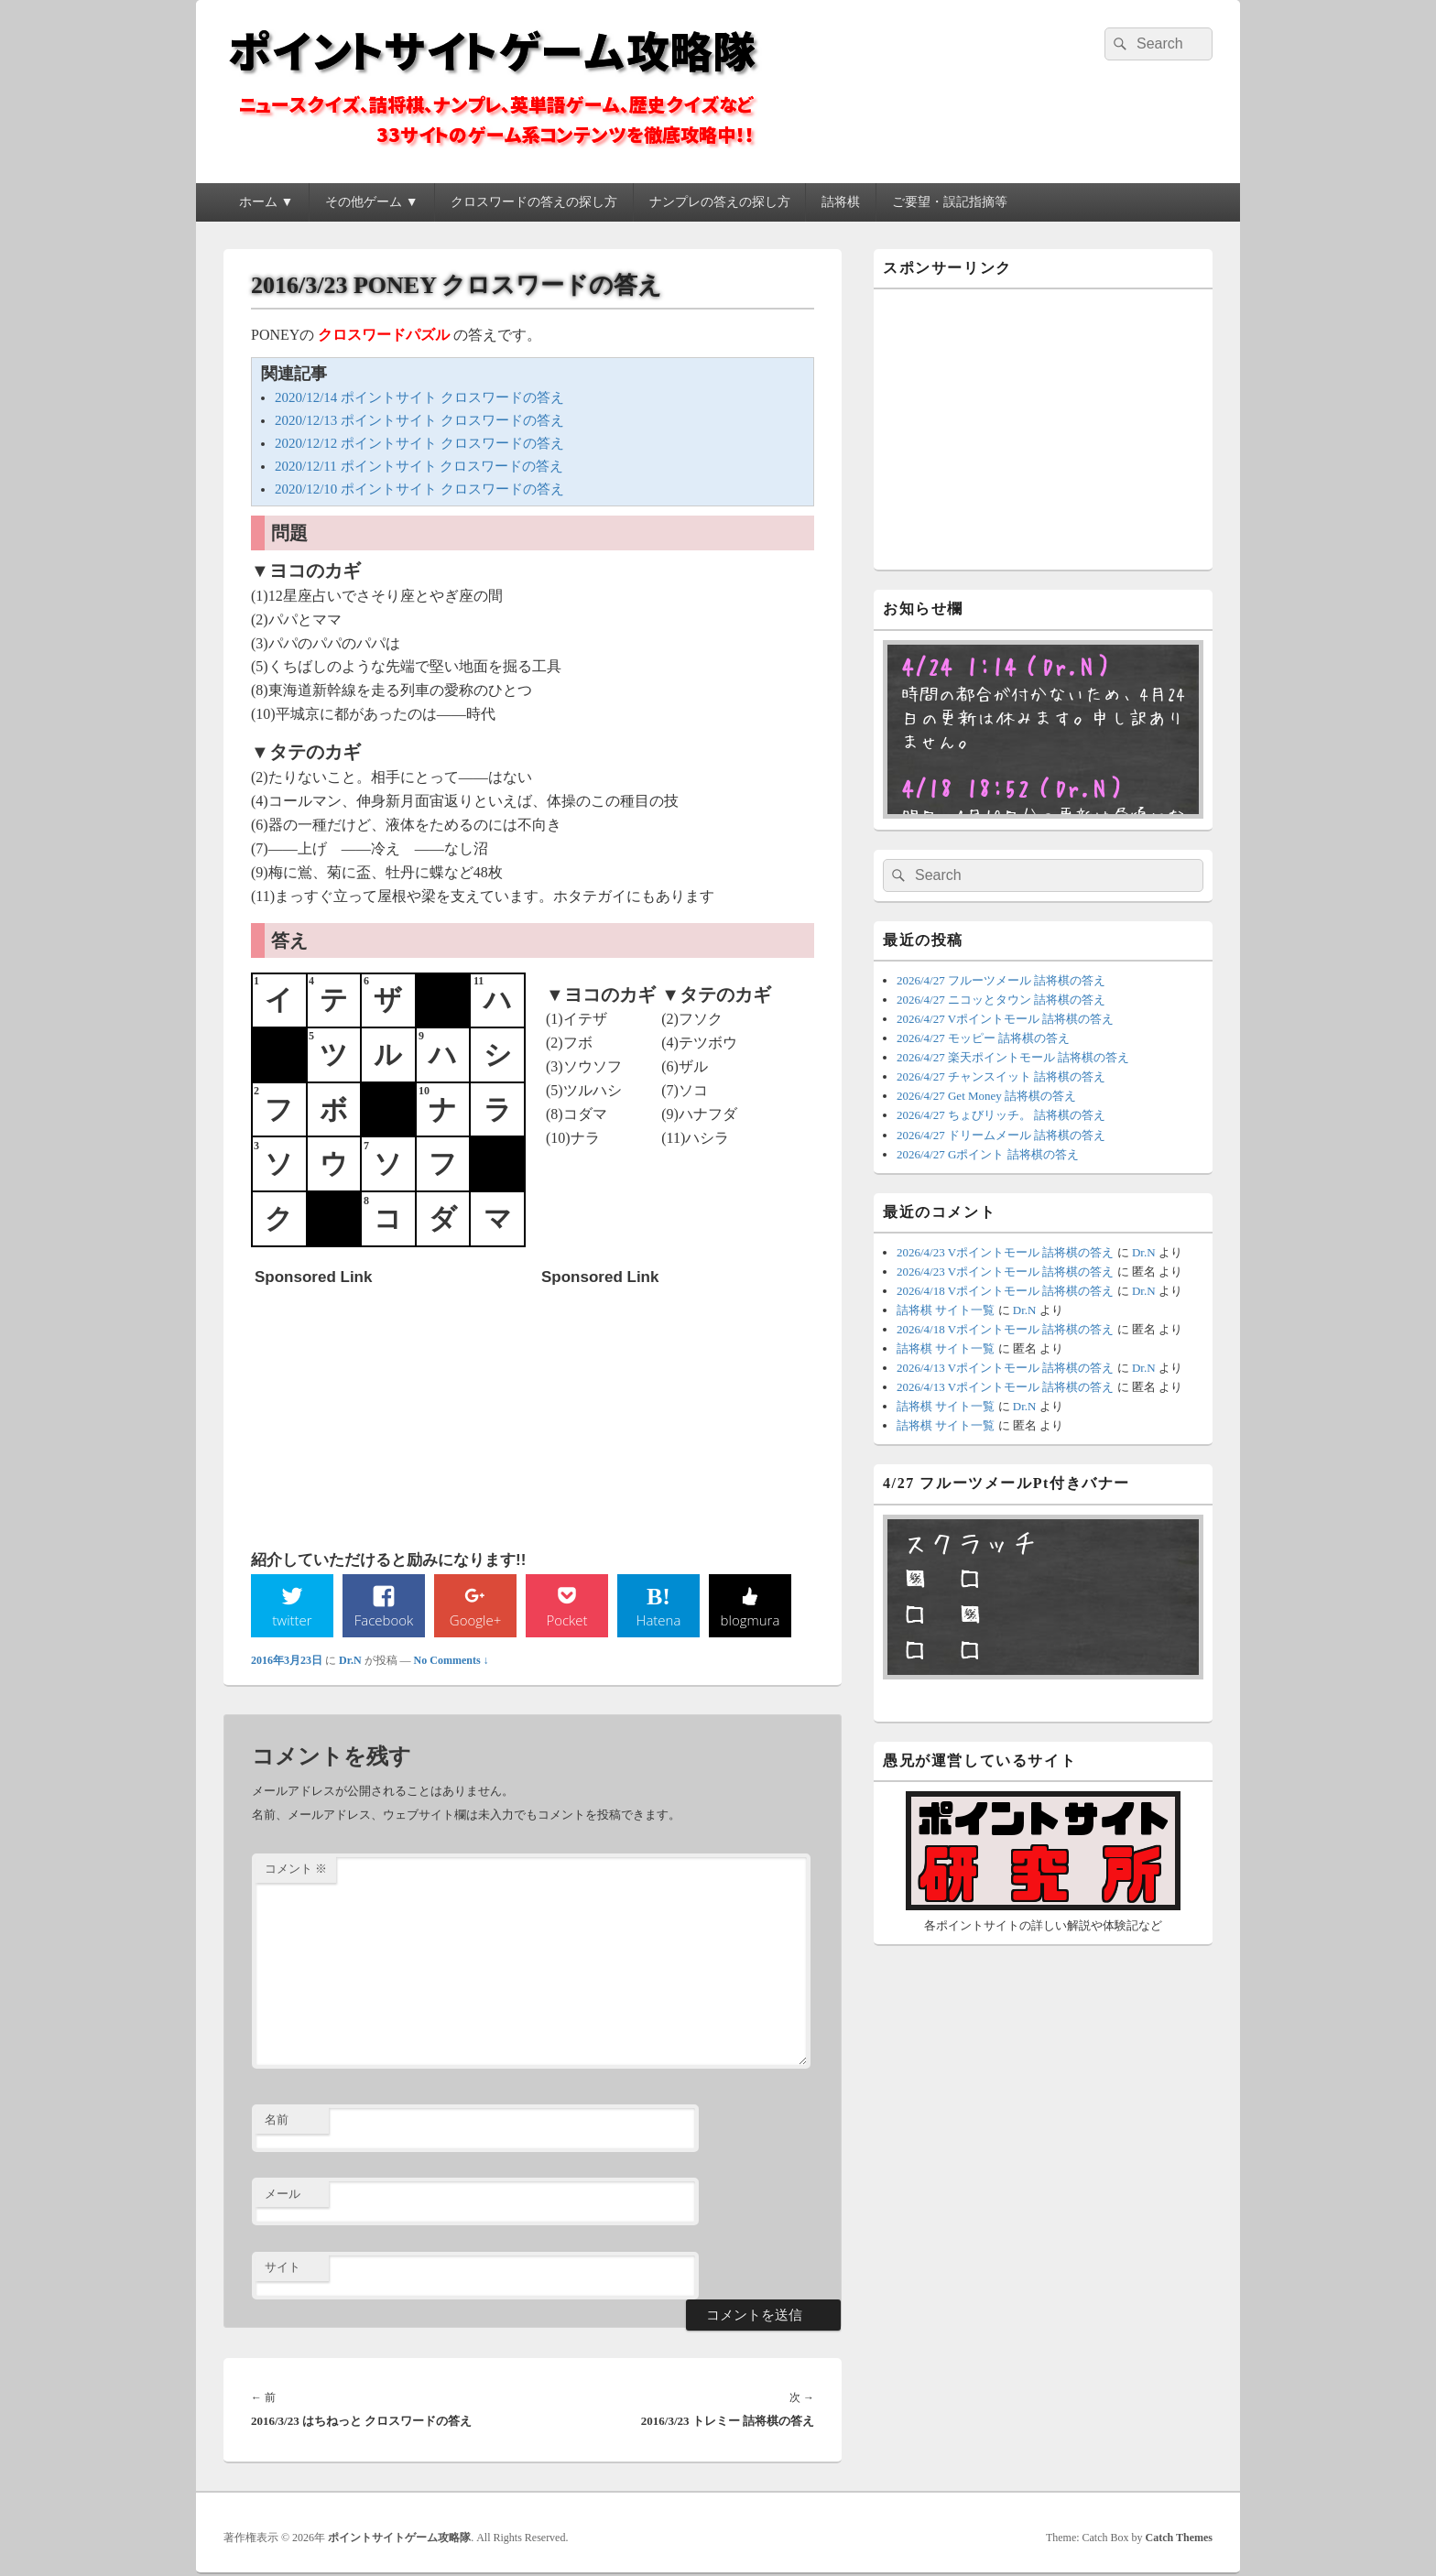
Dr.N (350, 1662)
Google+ (475, 1620)
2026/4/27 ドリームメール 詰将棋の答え (1001, 1135)
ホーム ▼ (266, 202)
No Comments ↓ (451, 1662)
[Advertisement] (392, 1408)
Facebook (384, 1620)
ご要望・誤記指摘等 (949, 202)
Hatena (658, 1620)
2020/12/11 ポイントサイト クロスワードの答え (419, 466)
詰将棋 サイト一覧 (946, 1310)
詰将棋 (840, 202)
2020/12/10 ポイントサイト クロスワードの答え (419, 489)
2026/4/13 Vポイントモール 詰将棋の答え (1005, 1368)
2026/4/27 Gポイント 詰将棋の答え (988, 1154)
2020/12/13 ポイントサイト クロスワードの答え (419, 420)
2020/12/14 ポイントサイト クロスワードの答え (419, 397)
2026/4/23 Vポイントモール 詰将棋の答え (1005, 1252)
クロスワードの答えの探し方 (534, 202)
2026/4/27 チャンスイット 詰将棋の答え (1001, 1076)
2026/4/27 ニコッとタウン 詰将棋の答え (1001, 999)
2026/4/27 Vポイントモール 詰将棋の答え (1005, 1019)
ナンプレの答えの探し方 (719, 202)
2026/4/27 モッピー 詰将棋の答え (983, 1038)
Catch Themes (1179, 2538)
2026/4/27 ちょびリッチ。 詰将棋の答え (1001, 1115)
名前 (276, 2121)
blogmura (749, 1620)
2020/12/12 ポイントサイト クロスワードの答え (419, 443)
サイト (282, 2269)
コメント (296, 1870)
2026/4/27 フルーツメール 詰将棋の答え (1001, 980)
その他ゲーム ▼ (371, 202)
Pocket (567, 1620)
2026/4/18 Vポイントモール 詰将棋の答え (1005, 1291)
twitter (292, 1620)
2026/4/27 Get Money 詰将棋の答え (986, 1096)
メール (282, 2194)
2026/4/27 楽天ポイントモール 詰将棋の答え (1013, 1057)
